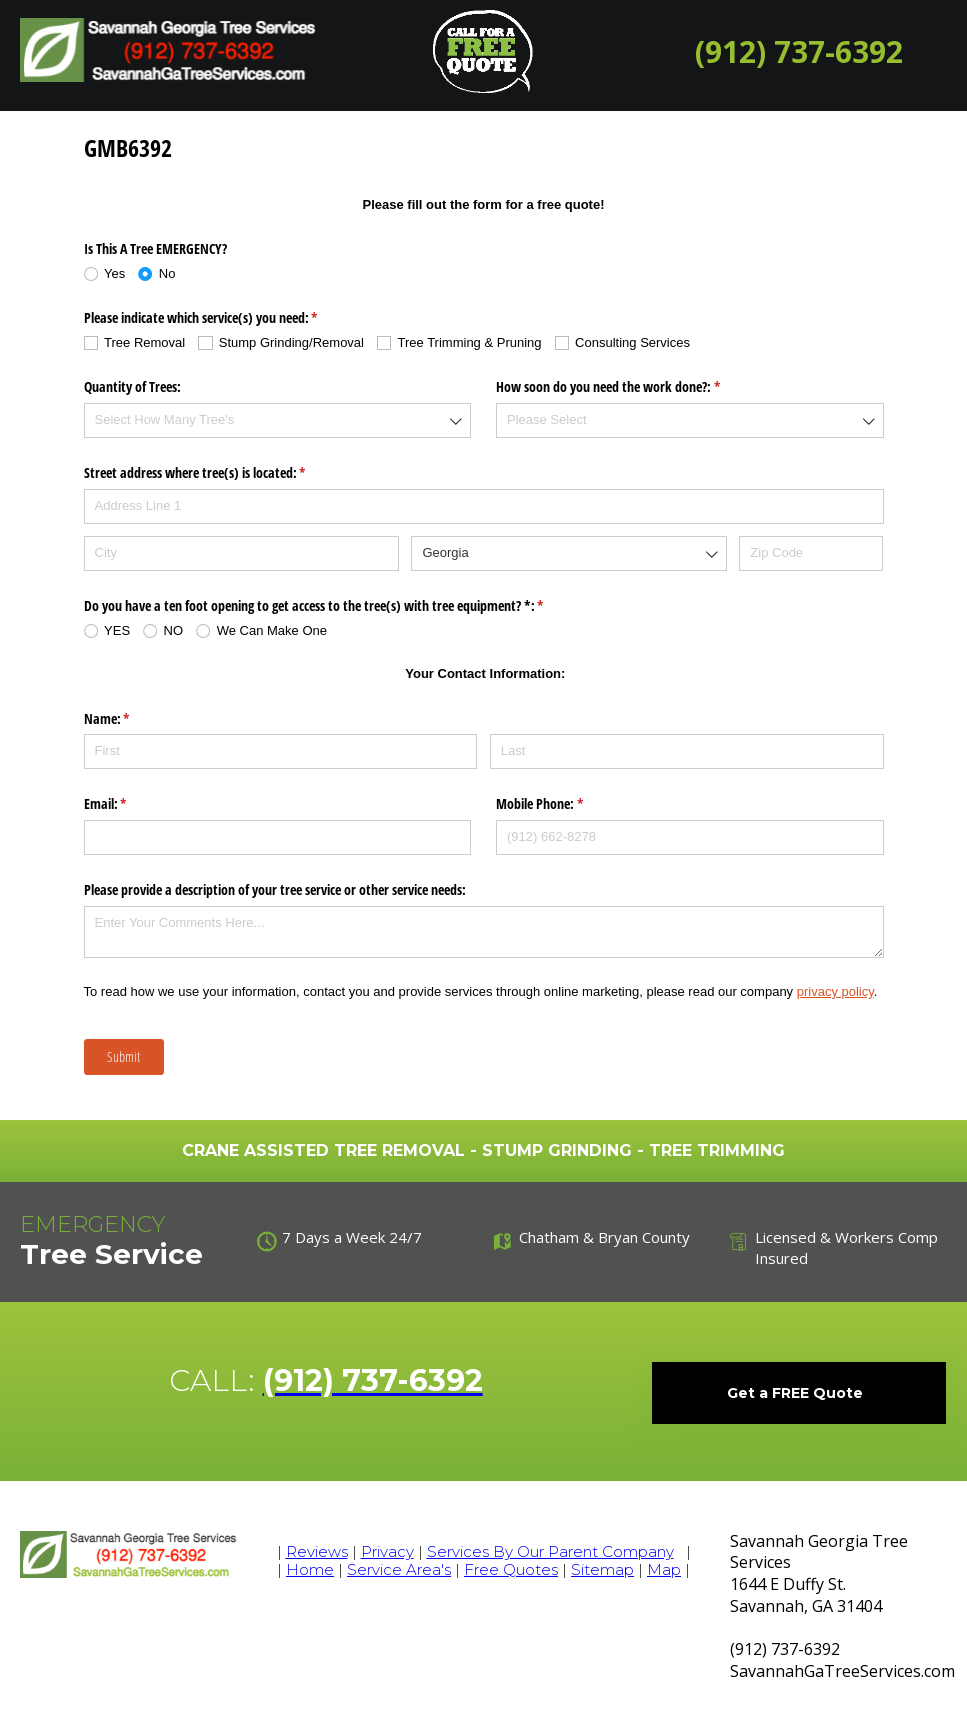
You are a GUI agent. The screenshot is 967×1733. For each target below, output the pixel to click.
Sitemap (602, 1569)
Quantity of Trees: (132, 386)
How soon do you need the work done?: (631, 387)
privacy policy (835, 991)
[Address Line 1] (484, 506)
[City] (241, 553)
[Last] (687, 751)
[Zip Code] (811, 553)
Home (310, 1569)
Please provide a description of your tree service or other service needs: (275, 889)
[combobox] (278, 420)
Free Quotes (511, 1569)
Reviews (317, 1551)
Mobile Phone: (563, 804)
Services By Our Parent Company (550, 1551)
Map (664, 1569)
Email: (129, 804)
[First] (281, 751)
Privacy (387, 1551)
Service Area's (399, 1569)
